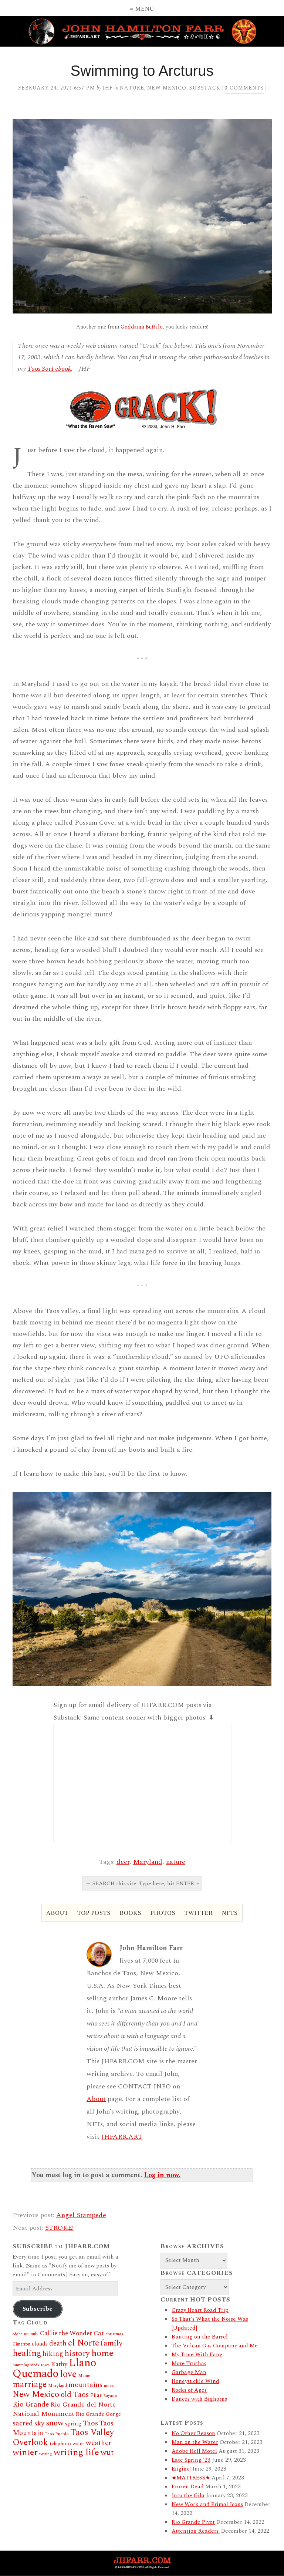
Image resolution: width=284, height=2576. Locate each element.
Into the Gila (188, 2495)
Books (130, 1913)
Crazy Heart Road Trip (200, 2310)
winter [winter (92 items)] (25, 2452)
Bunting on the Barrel (200, 2337)
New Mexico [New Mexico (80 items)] (36, 2394)
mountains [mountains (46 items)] (85, 2384)
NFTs (230, 1913)
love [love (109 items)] (68, 2374)
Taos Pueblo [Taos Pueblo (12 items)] (57, 2434)
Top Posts (94, 1913)
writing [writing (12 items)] (45, 2454)
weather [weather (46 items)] (98, 2442)
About (57, 1913)
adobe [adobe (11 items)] (18, 2334)
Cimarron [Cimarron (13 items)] (21, 2344)
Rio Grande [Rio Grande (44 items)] (31, 2404)
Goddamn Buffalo (142, 327)
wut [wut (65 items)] (107, 2453)
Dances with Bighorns (199, 2399)
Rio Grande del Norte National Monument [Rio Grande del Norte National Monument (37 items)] (64, 2409)
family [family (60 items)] (111, 2343)
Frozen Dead (188, 2486)
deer (122, 1862)
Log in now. (162, 2175)
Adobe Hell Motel (194, 2451)
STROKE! (59, 2228)
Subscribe (38, 2309)
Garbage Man (189, 2372)
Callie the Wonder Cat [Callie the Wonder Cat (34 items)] (72, 2333)
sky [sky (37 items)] (39, 2423)
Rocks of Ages (189, 2390)
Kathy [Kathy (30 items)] (59, 2364)
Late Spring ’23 (191, 2460)
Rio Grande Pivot (193, 2522)
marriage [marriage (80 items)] (30, 2384)
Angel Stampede (81, 2215)
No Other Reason (193, 2433)
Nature (132, 88)
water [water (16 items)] (78, 2443)
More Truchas (189, 2363)
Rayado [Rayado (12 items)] (110, 2396)
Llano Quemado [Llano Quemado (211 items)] (54, 2368)
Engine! (181, 2469)
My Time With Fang (197, 2354)
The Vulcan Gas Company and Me (215, 2345)
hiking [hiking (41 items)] (53, 2353)
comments (244, 88)
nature (175, 1862)
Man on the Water (195, 2442)
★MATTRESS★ (191, 2478)
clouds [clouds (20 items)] (40, 2344)
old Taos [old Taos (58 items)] (75, 2395)
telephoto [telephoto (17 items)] (60, 2443)
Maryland (147, 1862)
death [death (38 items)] (58, 2343)
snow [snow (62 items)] (55, 2423)
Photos (163, 1913)
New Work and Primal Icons (207, 2504)
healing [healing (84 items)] (27, 2353)
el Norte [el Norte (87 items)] (83, 2343)
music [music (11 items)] (109, 2386)
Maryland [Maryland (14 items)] (57, 2385)
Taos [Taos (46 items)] (90, 2423)
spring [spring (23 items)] (73, 2424)
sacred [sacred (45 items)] (23, 2423)
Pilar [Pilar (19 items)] (96, 2395)
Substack (204, 88)
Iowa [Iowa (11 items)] (45, 2365)
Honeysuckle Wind (195, 2381)
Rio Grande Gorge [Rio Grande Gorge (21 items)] (98, 2414)
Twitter (199, 1913)
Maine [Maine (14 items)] (84, 2375)
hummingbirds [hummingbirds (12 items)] (26, 2365)
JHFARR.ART (121, 2137)
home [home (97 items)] (102, 2353)
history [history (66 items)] (77, 2353)
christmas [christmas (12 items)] (114, 2334)
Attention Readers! (196, 2531)
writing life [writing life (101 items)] (76, 2452)
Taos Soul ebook (49, 369)
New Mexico (166, 88)
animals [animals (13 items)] (31, 2334)
